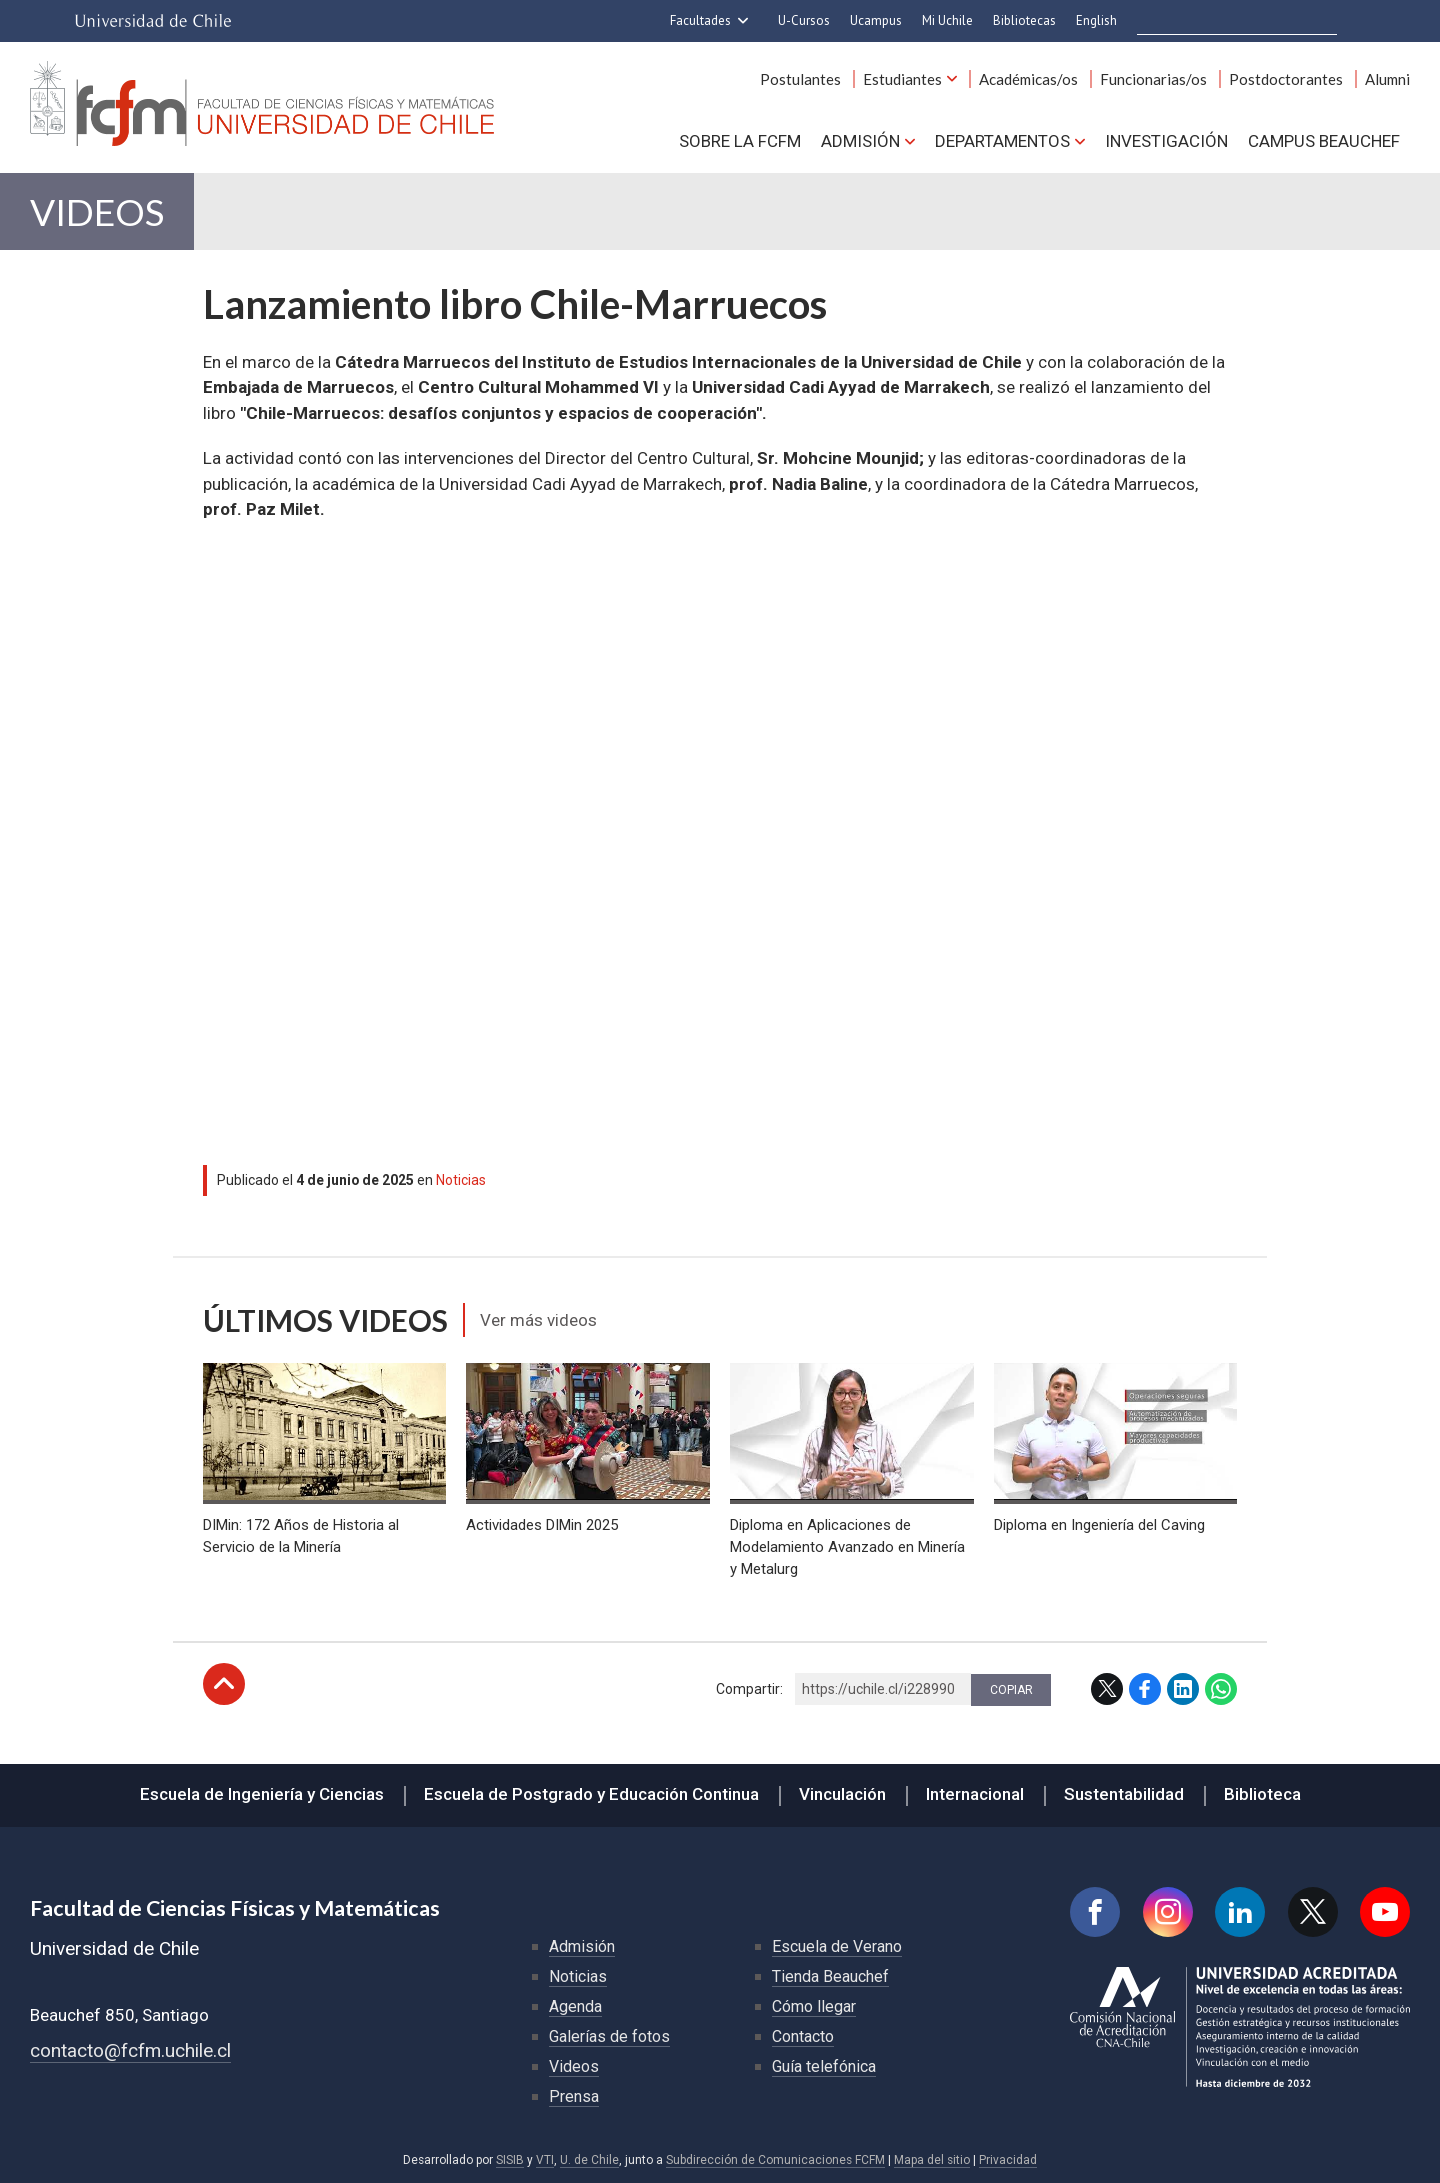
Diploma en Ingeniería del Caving (1099, 1525)
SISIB (510, 2160)
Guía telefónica (824, 2066)
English (1096, 20)
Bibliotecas (1024, 20)
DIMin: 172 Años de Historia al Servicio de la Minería (301, 1536)
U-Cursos (804, 20)
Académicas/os (1028, 79)
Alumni (1387, 79)
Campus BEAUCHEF (1324, 141)
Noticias (461, 1180)
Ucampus (876, 20)
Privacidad (1008, 2160)
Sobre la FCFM (740, 141)
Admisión (860, 141)
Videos (97, 211)
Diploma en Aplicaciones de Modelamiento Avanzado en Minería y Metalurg (847, 1547)
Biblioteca (1262, 1794)
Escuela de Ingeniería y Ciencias (262, 1794)
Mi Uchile (947, 20)
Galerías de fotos (609, 2036)
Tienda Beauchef (830, 1976)
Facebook (1145, 1689)
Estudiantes (902, 79)
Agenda (575, 2006)
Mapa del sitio (932, 2160)
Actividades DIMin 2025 (542, 1525)
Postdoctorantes (1286, 79)
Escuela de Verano (837, 1946)
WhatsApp (1221, 1689)
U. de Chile (589, 2160)
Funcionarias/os (1153, 79)
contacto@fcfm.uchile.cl (130, 2050)
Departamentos (1002, 141)
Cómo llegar (814, 2006)
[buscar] (1239, 21)
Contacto (803, 2036)
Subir (224, 1684)
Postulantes (800, 79)
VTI (545, 2160)
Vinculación (842, 1794)
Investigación (1166, 141)
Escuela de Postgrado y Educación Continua (591, 1794)
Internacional (975, 1794)
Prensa (574, 2096)
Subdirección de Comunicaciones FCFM (775, 2160)
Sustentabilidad (1124, 1794)
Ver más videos (538, 1320)
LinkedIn (1183, 1689)
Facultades (700, 20)
